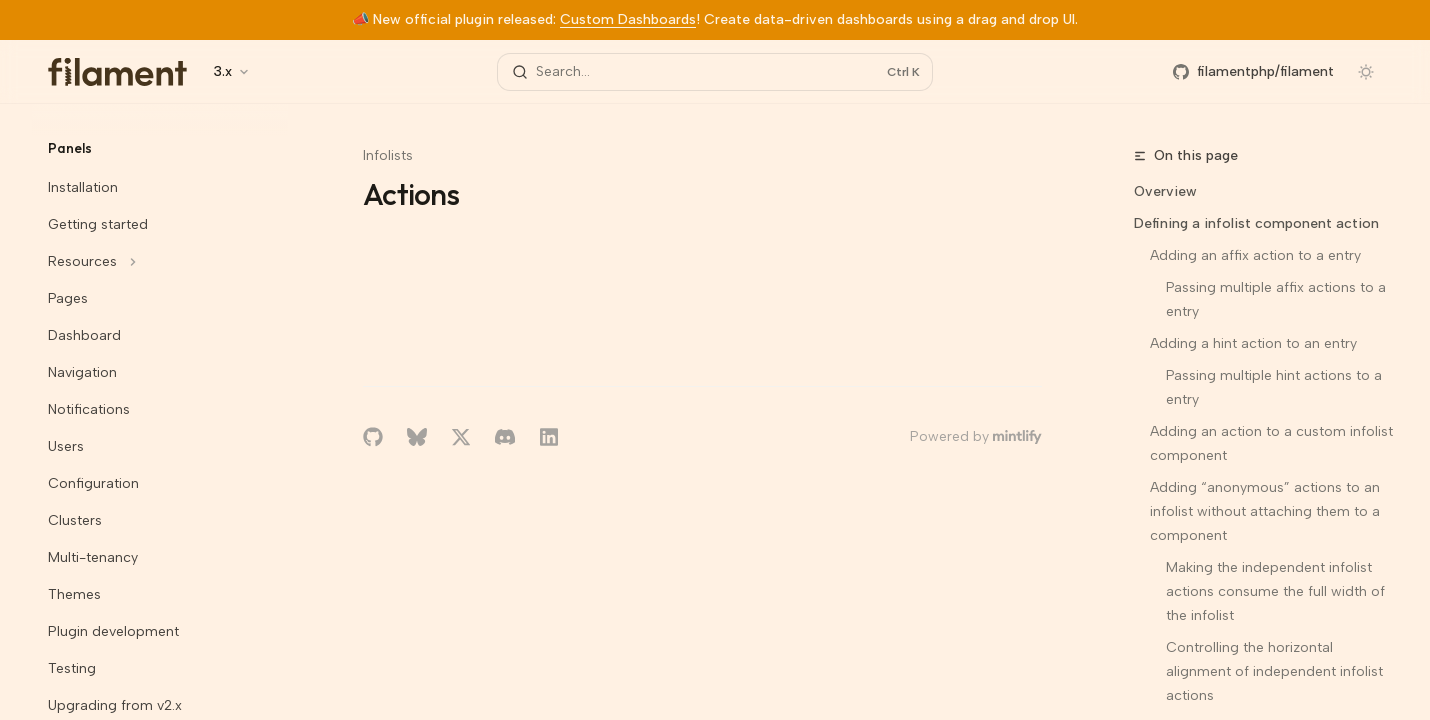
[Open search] (715, 72)
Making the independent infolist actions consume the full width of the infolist (1277, 591)
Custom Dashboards (628, 19)
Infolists (388, 155)
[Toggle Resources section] (160, 262)
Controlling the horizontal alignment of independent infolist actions (1276, 671)
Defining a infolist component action (1256, 223)
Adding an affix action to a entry (1255, 255)
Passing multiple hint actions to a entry (1276, 387)
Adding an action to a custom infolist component (1273, 443)
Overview (1165, 191)
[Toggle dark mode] (1366, 72)
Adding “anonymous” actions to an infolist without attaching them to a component (1267, 511)
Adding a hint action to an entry (1253, 343)
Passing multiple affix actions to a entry (1278, 299)
